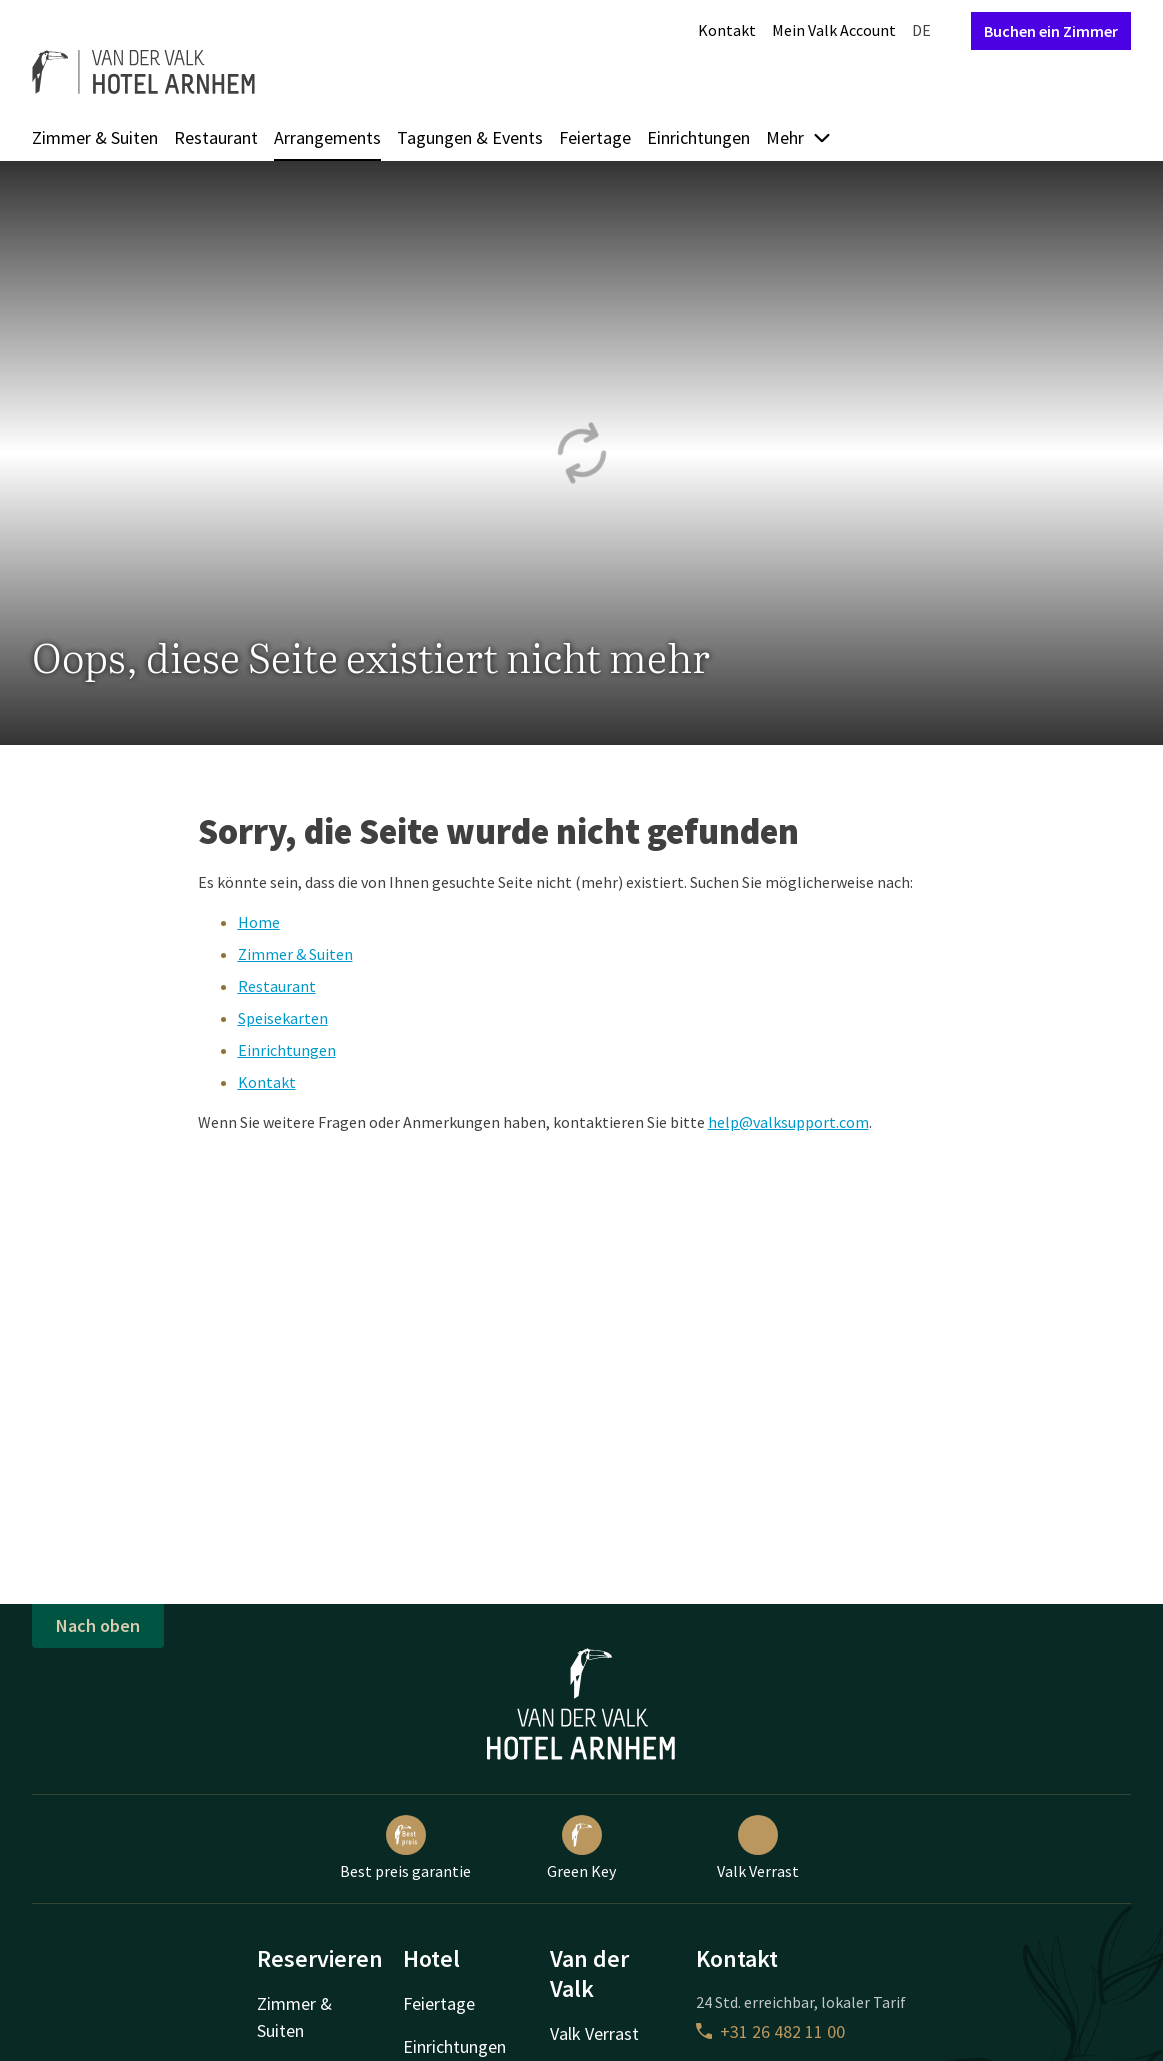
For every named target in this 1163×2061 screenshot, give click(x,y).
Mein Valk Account (834, 30)
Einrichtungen (698, 137)
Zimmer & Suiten (95, 137)
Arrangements (327, 137)
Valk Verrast (758, 1848)
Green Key (581, 1848)
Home (259, 922)
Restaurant (216, 137)
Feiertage (595, 137)
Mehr (799, 137)
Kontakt (727, 30)
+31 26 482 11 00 (770, 2031)
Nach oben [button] (98, 1625)
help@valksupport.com (788, 1122)
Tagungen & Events (470, 137)
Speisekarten (283, 1018)
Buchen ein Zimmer (1051, 31)
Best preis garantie (405, 1848)
